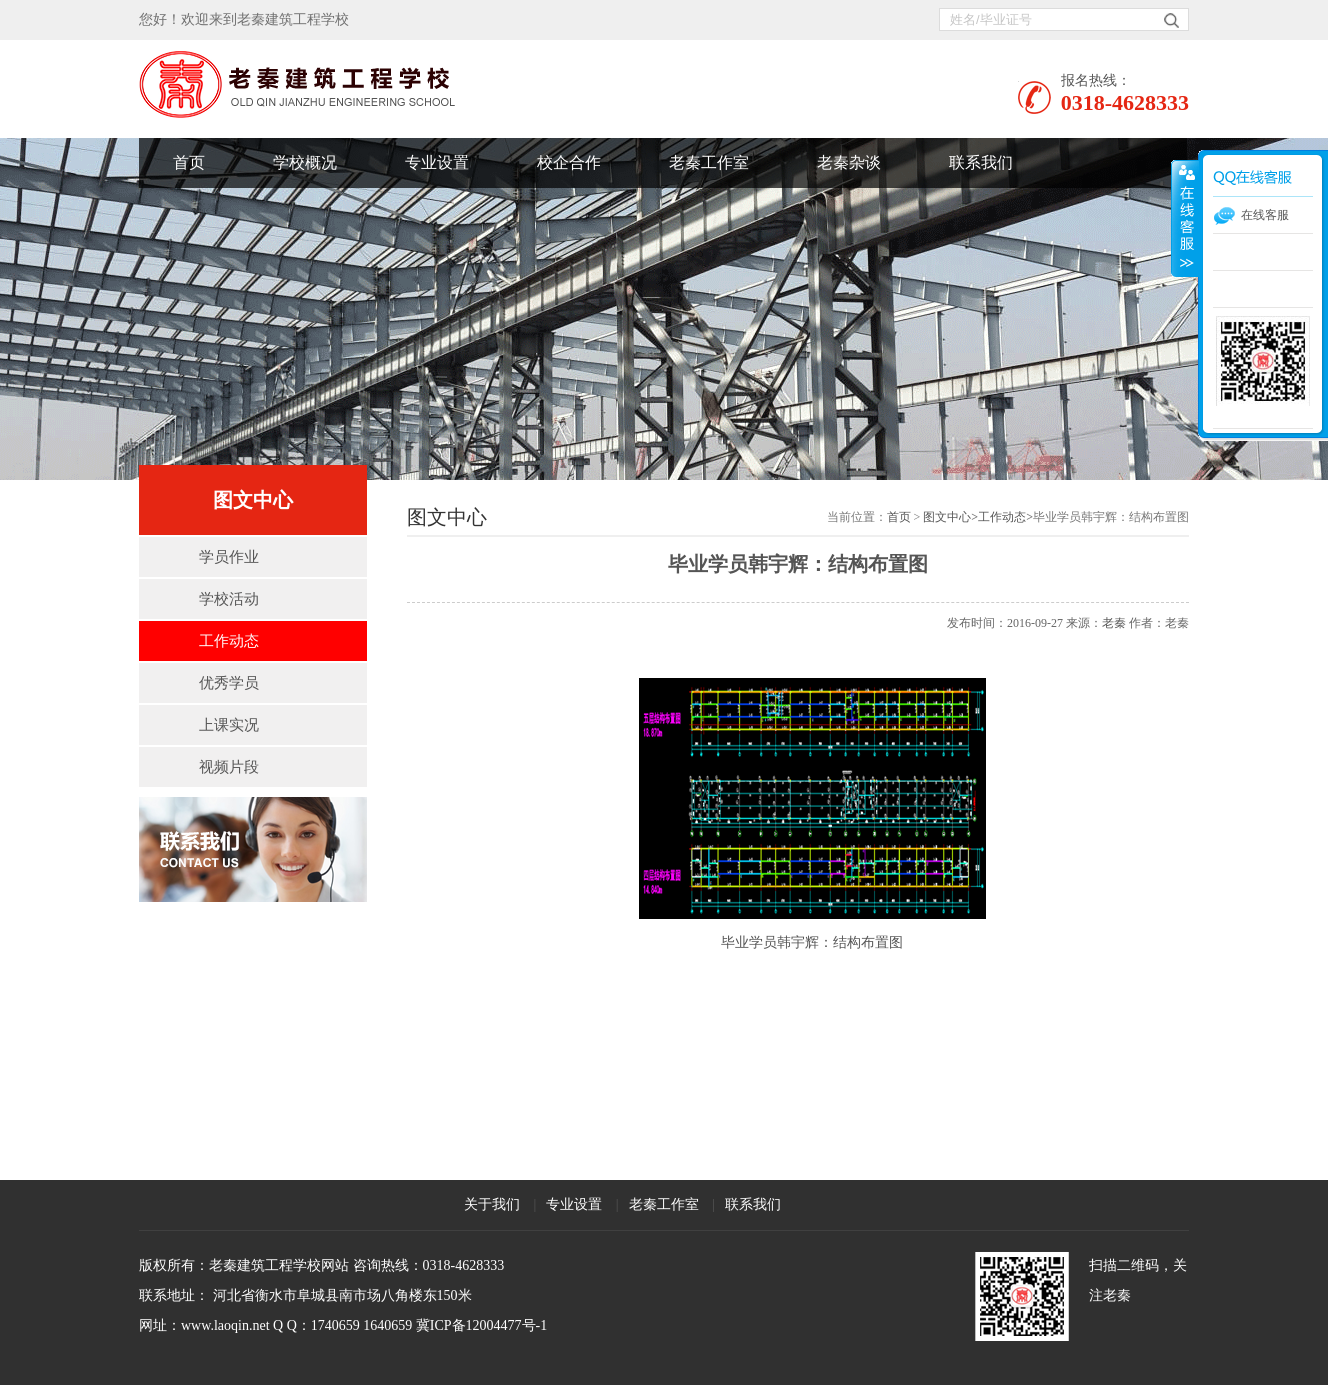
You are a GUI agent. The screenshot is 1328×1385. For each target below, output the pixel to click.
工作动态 (229, 641)
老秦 (1114, 623)
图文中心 (947, 517)
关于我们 (492, 1204)
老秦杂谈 (849, 162)
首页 (189, 162)
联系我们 (981, 162)
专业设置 (437, 162)
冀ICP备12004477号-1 (481, 1325)
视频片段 (229, 767)
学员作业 (229, 557)
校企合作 (569, 162)
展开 (1185, 219)
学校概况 (305, 162)
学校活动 (229, 599)
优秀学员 (229, 683)
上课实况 (229, 725)
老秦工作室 (709, 162)
